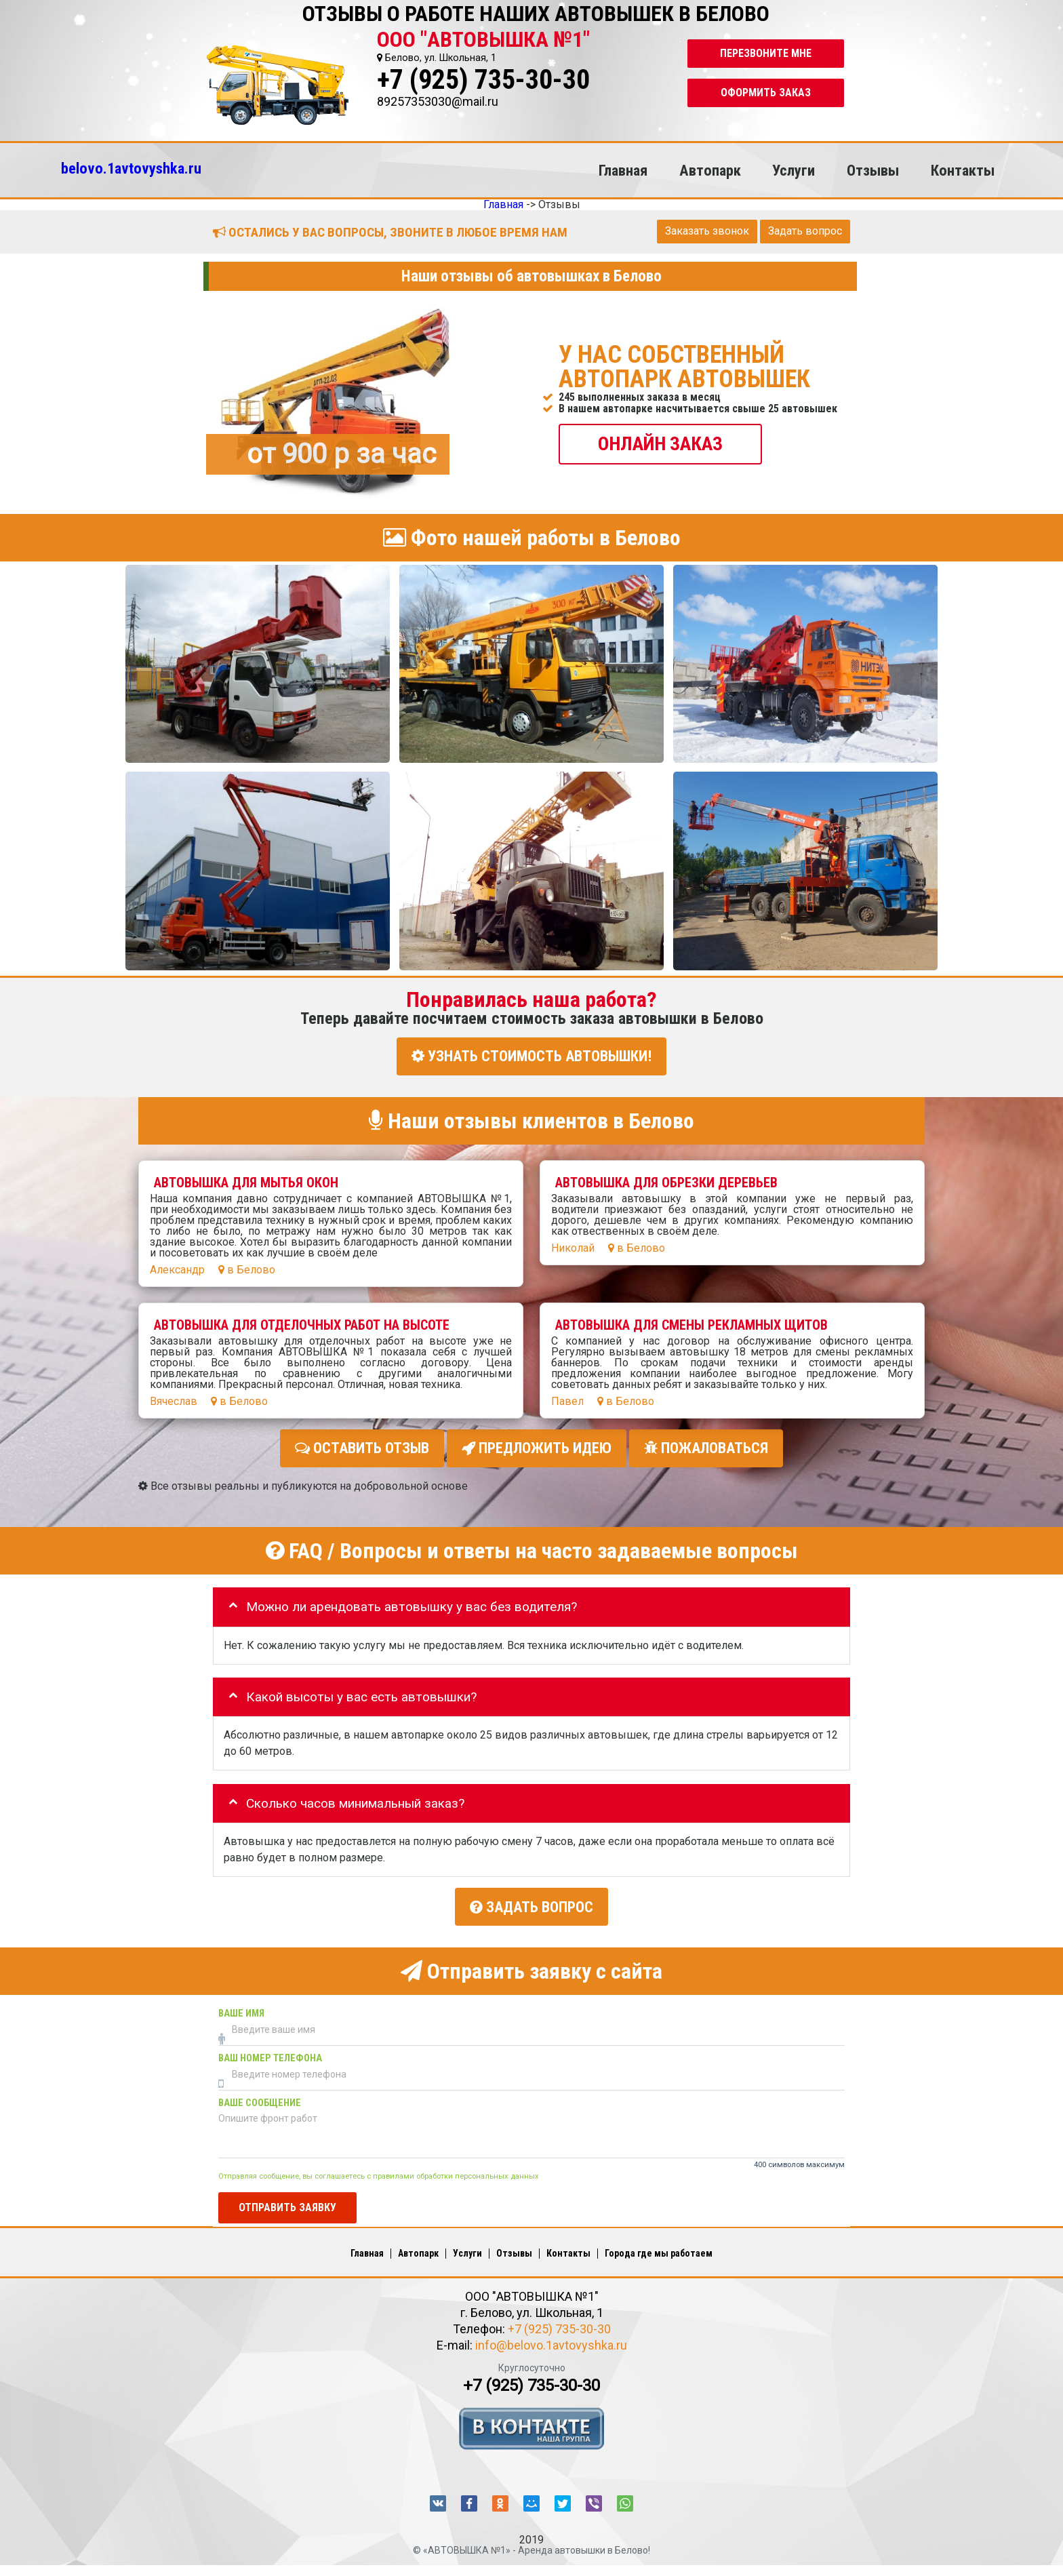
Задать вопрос (805, 230)
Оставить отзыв (362, 1448)
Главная (623, 170)
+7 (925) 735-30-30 (483, 80)
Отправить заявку (287, 2206)
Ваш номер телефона (270, 2058)
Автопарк (710, 170)
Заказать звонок (707, 230)
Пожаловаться (706, 1448)
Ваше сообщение (259, 2103)
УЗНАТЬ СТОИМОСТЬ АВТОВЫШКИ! (531, 1056)
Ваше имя (241, 2013)
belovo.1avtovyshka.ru (131, 168)
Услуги (793, 170)
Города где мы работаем (659, 2253)
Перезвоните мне (765, 53)
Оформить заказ (766, 92)
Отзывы (873, 170)
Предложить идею (536, 1448)
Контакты (963, 170)
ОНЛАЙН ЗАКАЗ (660, 443)
